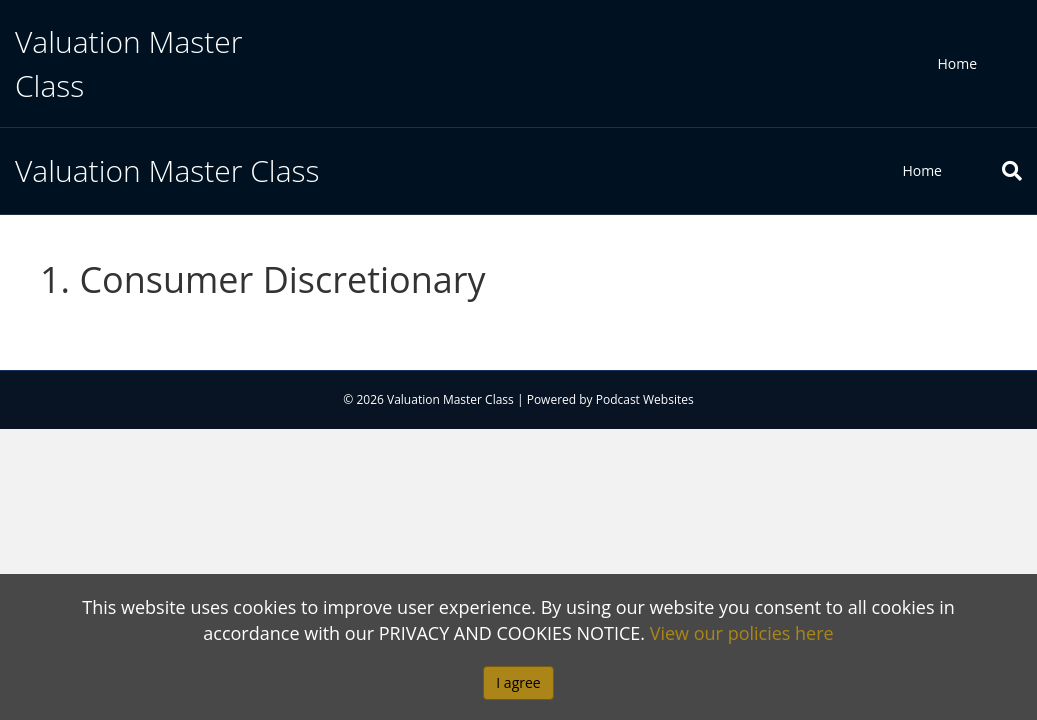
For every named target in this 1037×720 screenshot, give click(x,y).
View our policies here (742, 633)
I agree (518, 682)
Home (957, 63)
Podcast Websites (645, 399)
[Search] (997, 171)
